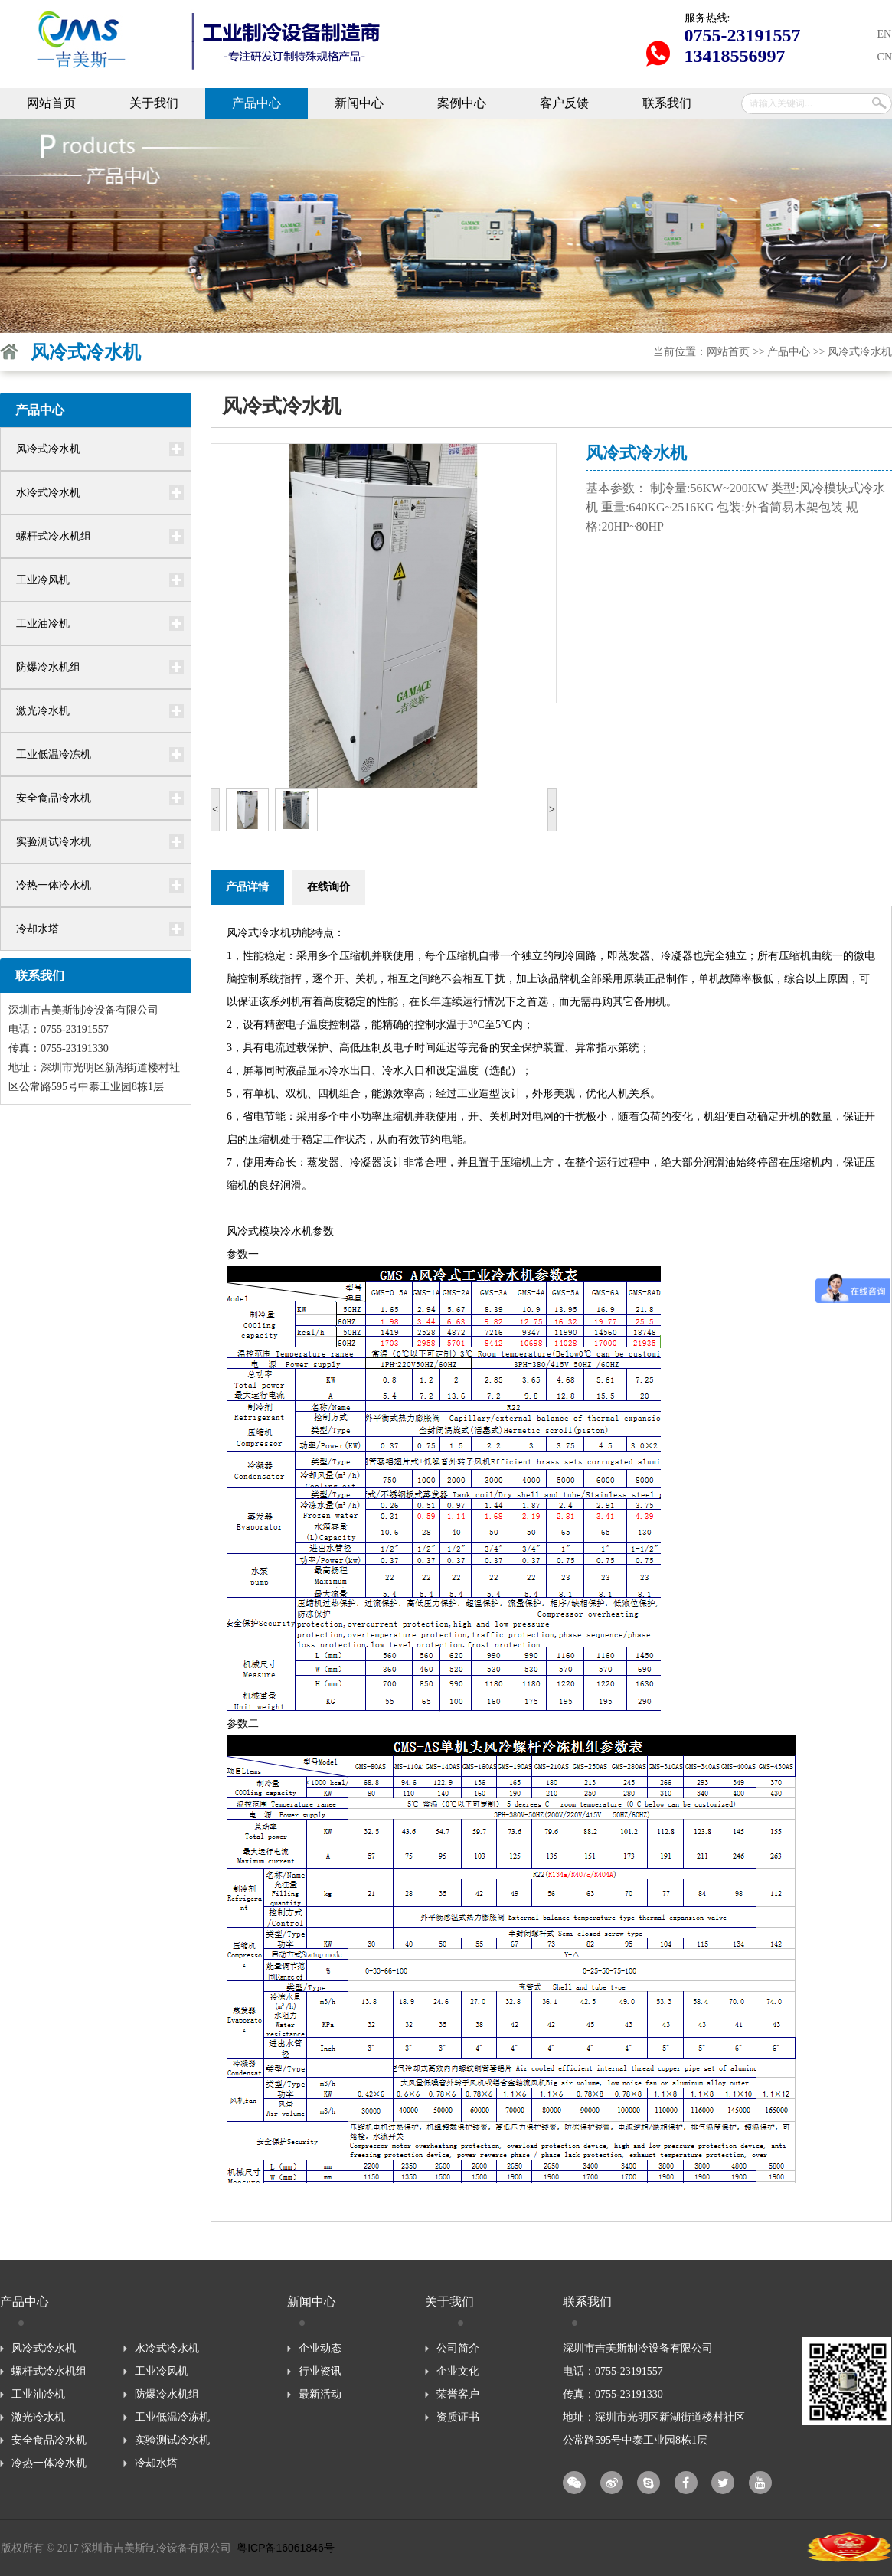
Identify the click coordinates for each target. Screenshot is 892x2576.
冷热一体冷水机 (53, 885)
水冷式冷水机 (48, 492)
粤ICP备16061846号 (286, 2548)
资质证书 (457, 2417)
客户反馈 (564, 102)
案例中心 (461, 102)
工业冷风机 (43, 580)
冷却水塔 (37, 929)
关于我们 (153, 102)
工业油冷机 (43, 623)
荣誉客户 (457, 2394)
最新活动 (320, 2394)
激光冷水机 (43, 711)
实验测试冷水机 (53, 841)
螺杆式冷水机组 (53, 536)
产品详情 (247, 887)
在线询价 (328, 887)
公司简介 (457, 2348)
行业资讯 (320, 2371)
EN (884, 34)
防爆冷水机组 (48, 667)
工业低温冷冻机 (53, 754)
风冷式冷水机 (860, 352)
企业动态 (320, 2348)
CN (884, 57)
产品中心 (256, 102)
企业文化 (457, 2371)
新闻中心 (359, 102)
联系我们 (666, 102)
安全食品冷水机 (53, 798)
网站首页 (51, 102)
